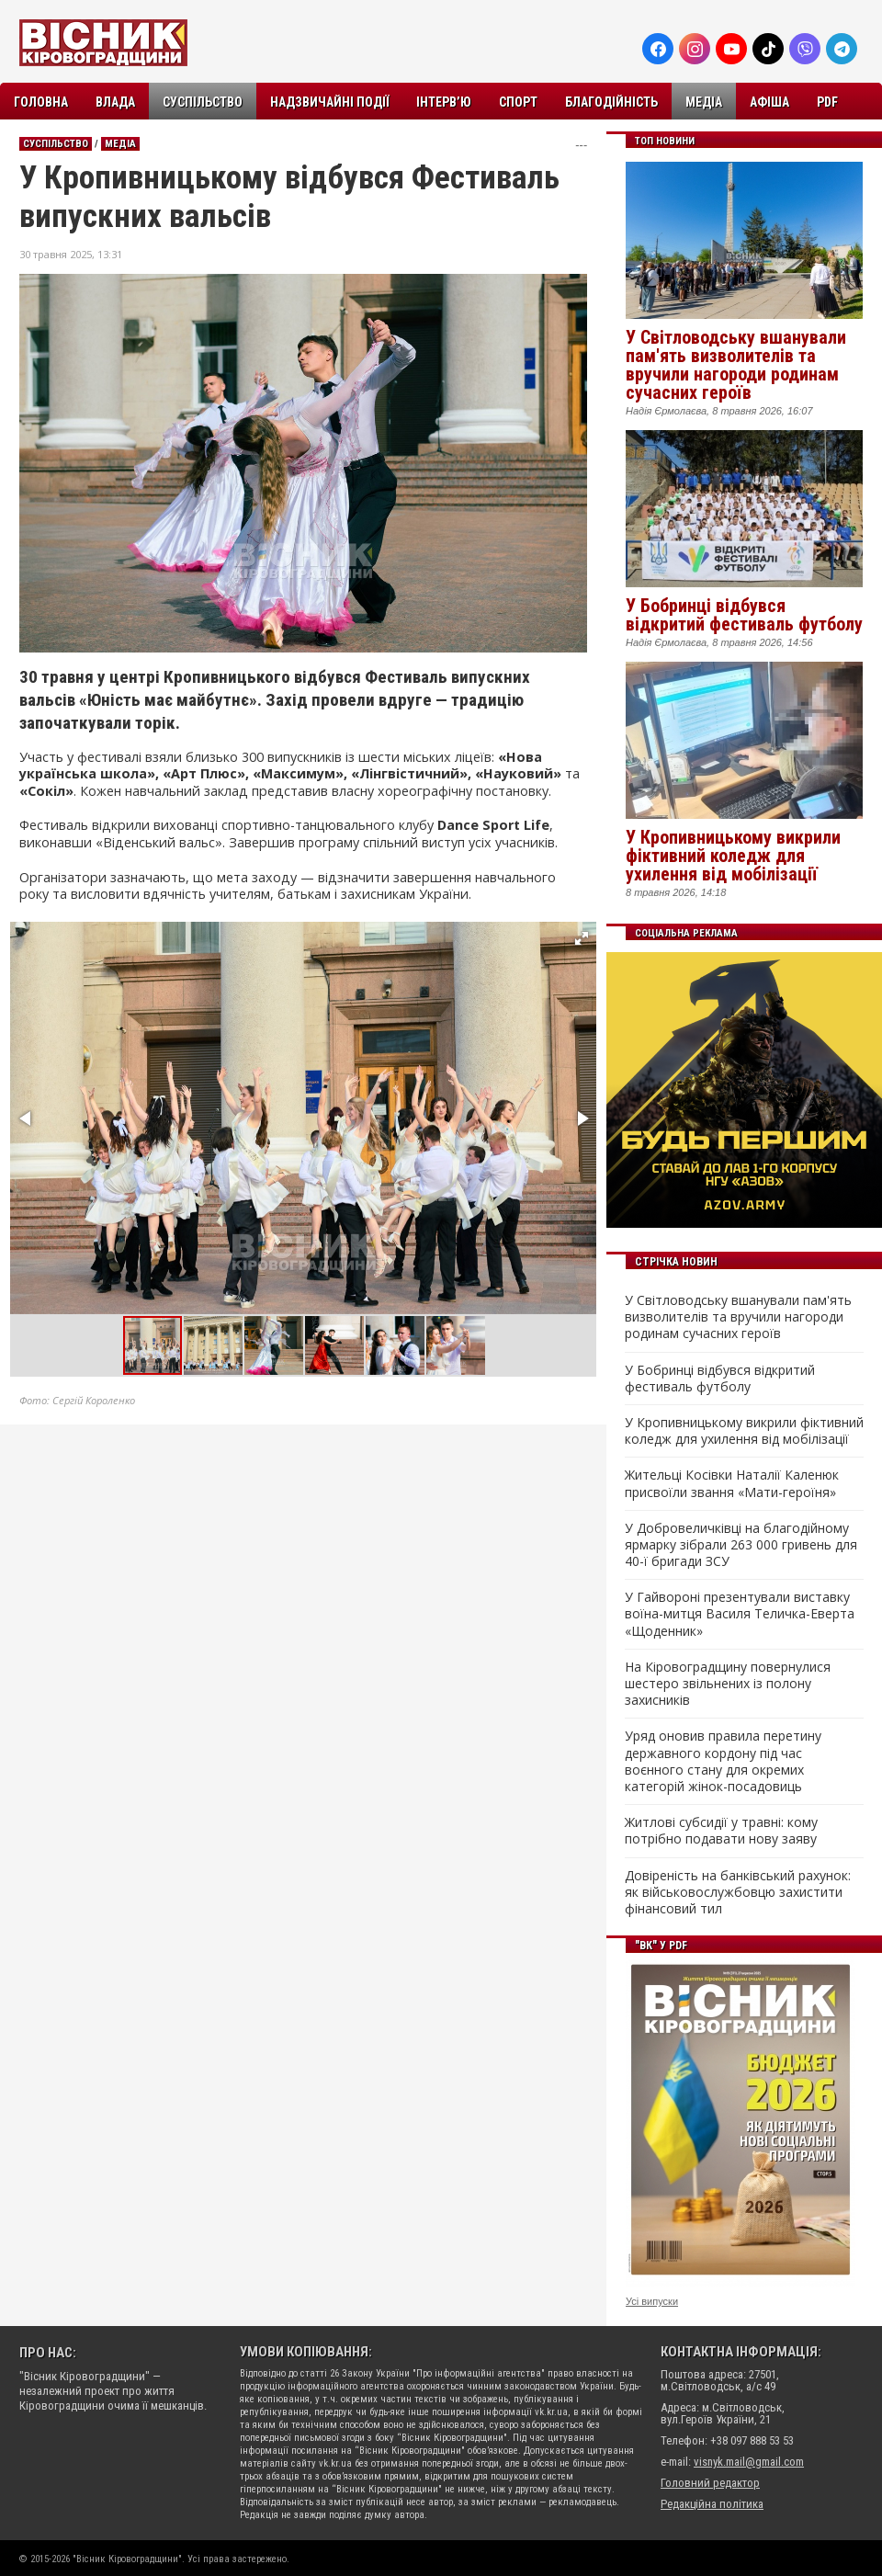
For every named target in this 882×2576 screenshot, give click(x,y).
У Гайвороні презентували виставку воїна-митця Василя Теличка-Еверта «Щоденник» (739, 1614)
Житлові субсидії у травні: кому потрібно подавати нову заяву (721, 1830)
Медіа (703, 102)
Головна (41, 102)
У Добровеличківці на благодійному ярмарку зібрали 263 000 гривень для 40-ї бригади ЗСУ (741, 1545)
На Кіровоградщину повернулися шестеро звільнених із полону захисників (728, 1683)
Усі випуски (652, 2301)
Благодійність (611, 102)
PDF (827, 102)
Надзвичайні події (329, 102)
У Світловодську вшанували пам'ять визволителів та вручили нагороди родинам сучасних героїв (736, 364)
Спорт (518, 102)
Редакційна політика (712, 2504)
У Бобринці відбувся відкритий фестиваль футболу (744, 615)
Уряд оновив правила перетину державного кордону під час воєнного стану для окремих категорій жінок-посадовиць (723, 1761)
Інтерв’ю (443, 102)
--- (581, 145)
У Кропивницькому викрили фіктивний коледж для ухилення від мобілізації (733, 855)
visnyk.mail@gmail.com (749, 2461)
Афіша (769, 102)
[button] (581, 938)
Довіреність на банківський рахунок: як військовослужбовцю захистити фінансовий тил (738, 1892)
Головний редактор (710, 2483)
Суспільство (203, 102)
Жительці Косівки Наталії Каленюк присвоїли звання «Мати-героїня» (732, 1483)
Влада (115, 102)
